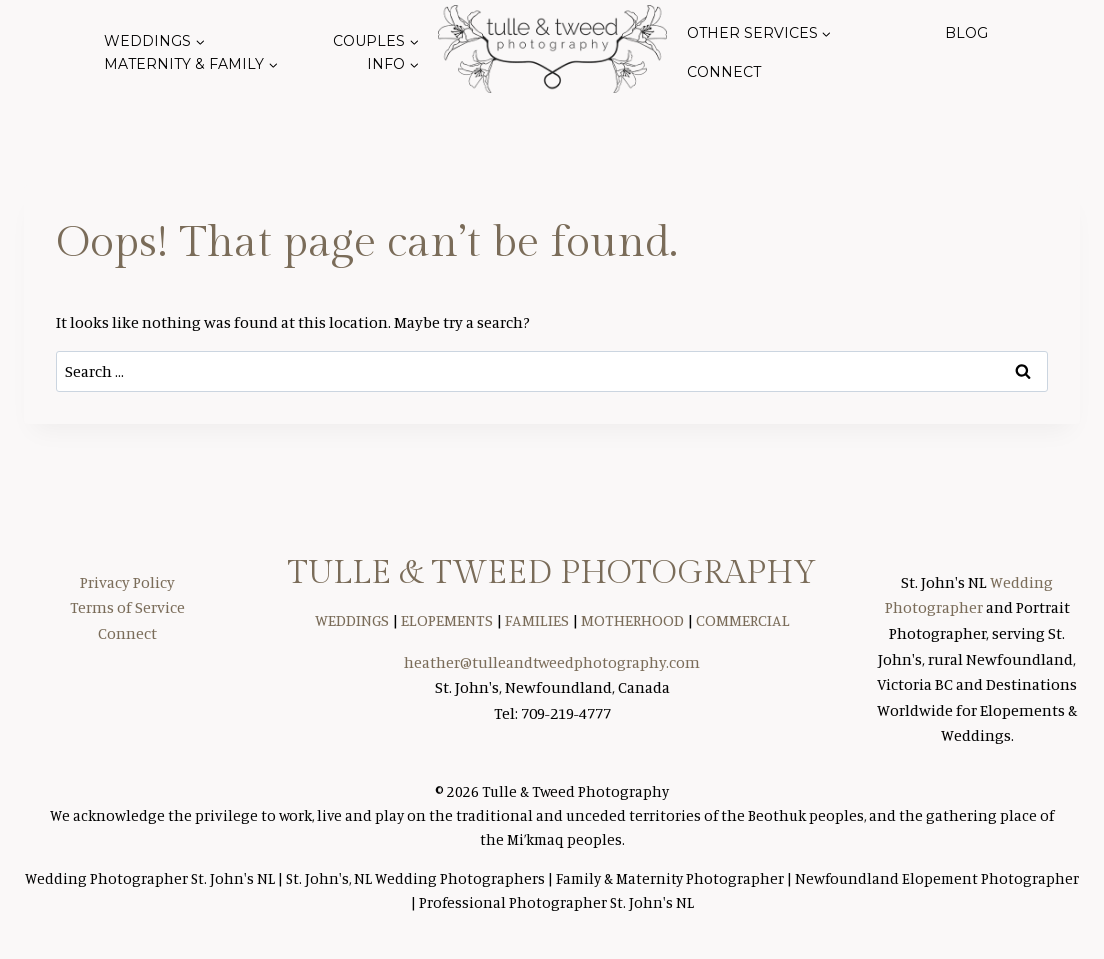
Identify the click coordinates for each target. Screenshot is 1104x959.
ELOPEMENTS (447, 620)
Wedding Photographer (108, 878)
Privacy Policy (127, 582)
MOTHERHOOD (632, 620)
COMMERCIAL (743, 620)
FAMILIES (537, 620)
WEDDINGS (352, 620)
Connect (724, 72)
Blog (966, 33)
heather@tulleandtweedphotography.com (552, 662)
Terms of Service (127, 607)
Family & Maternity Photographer (670, 878)
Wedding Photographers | (465, 878)
